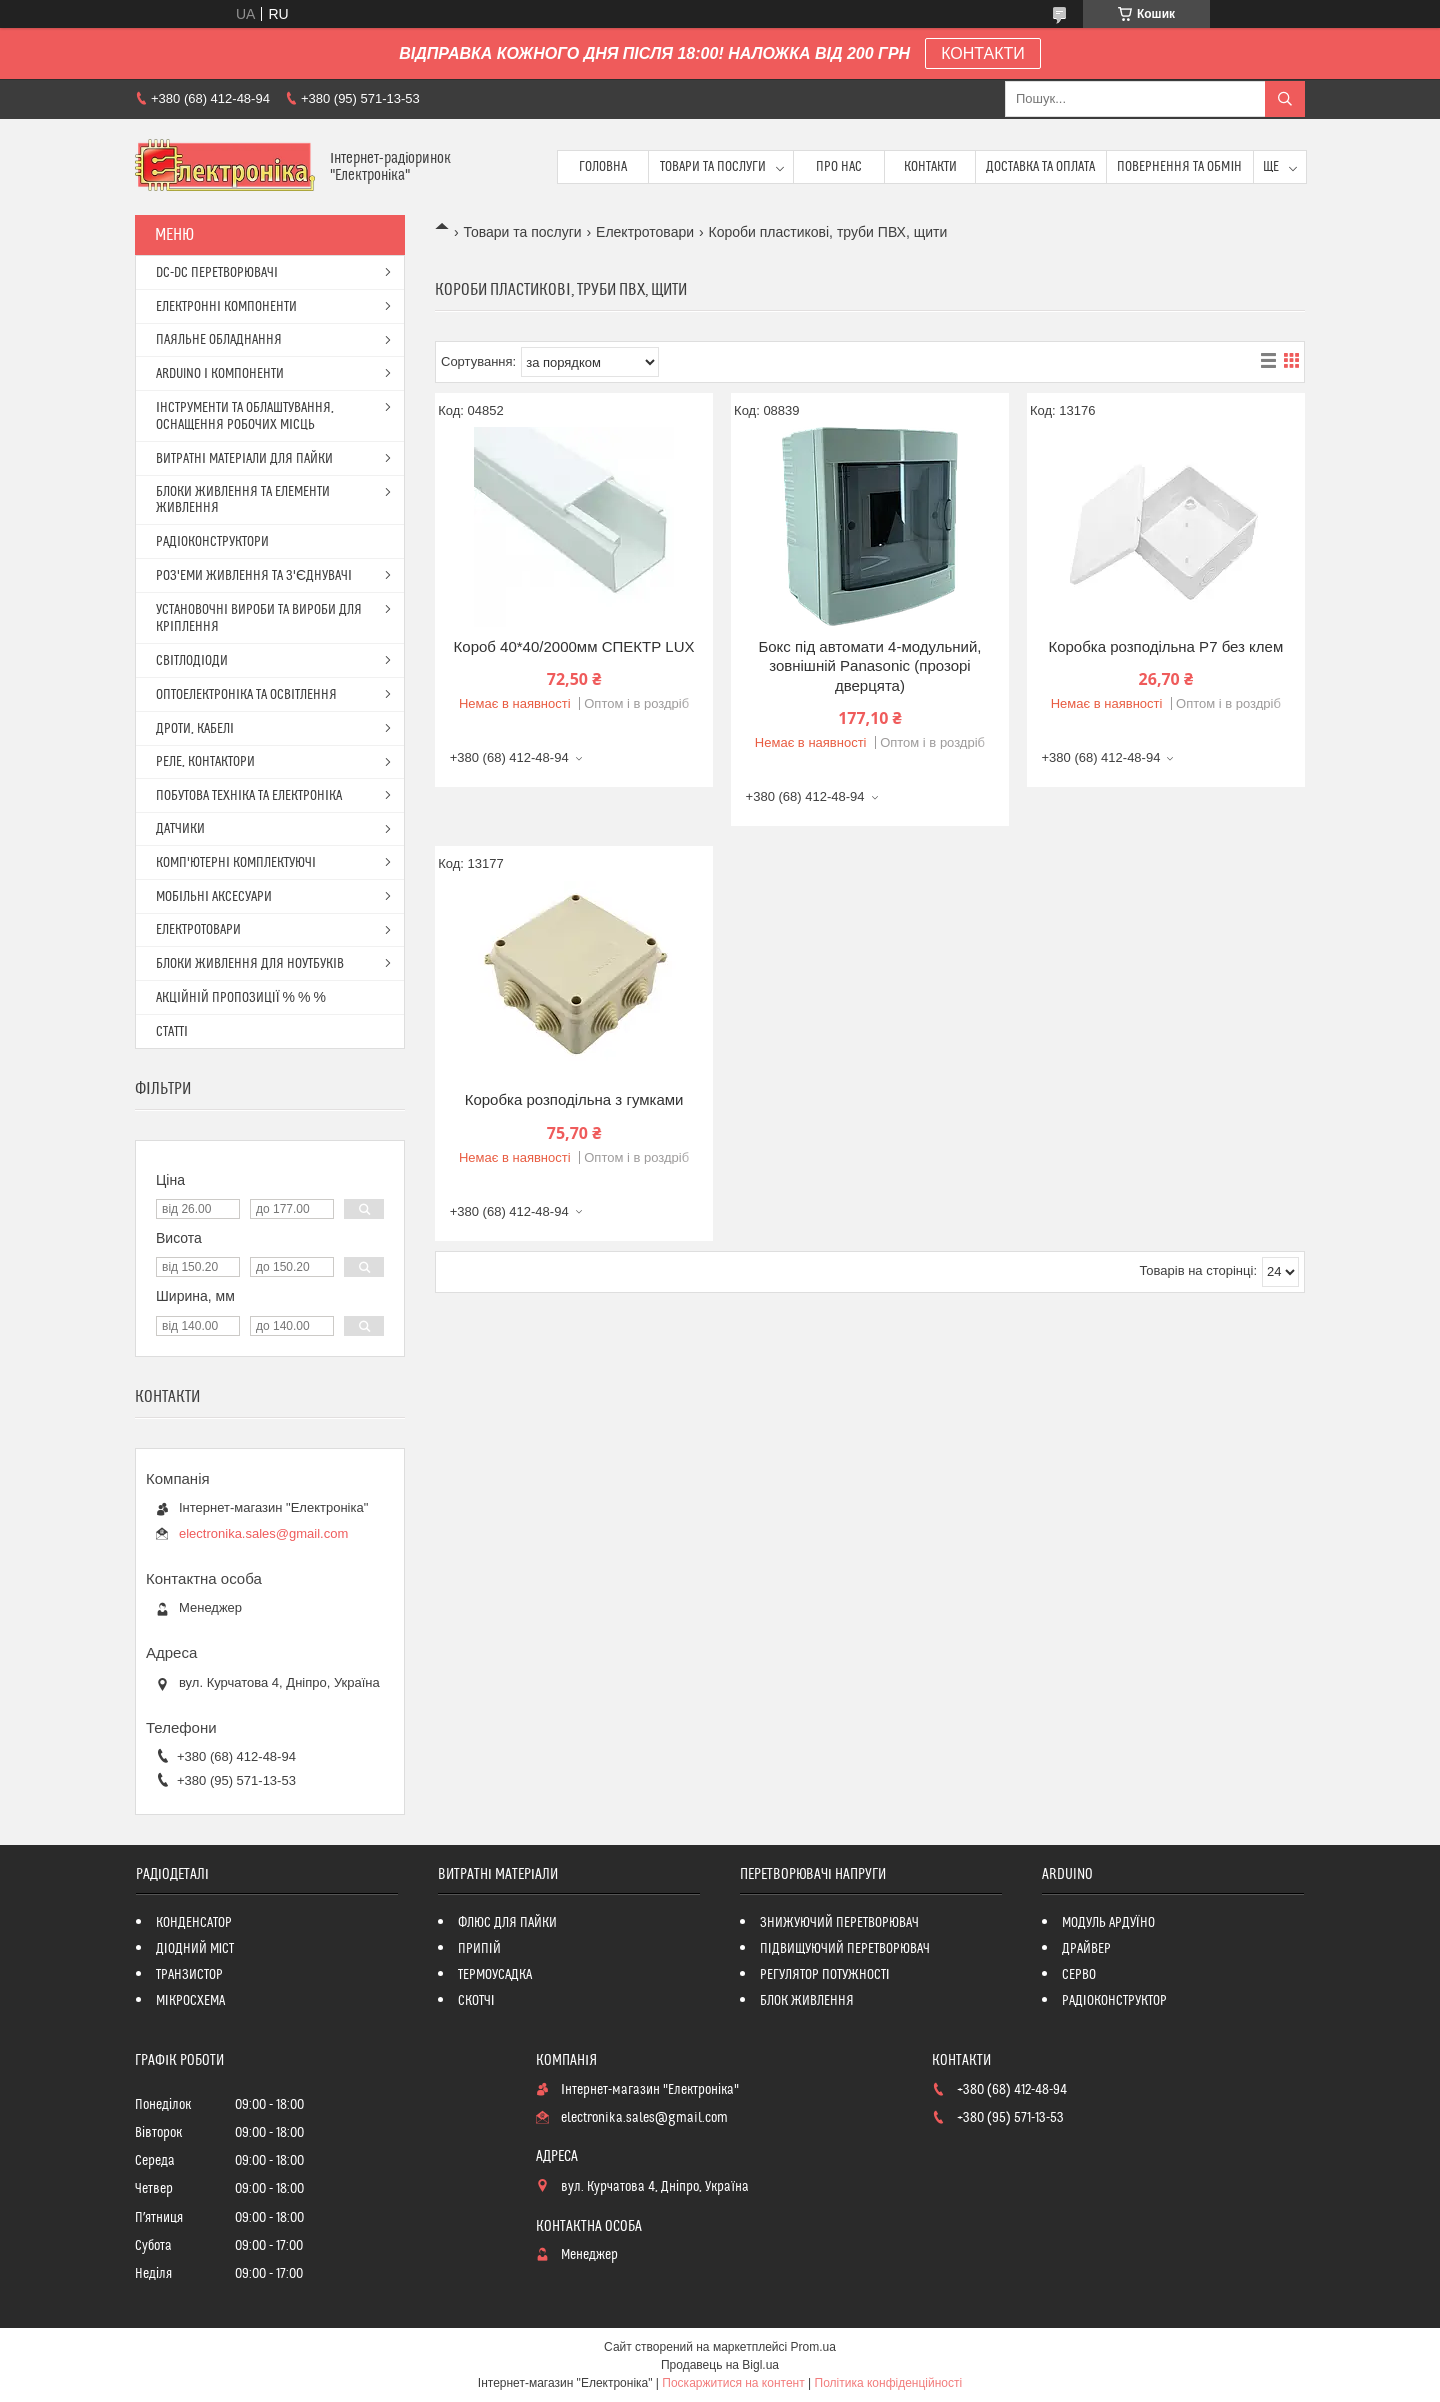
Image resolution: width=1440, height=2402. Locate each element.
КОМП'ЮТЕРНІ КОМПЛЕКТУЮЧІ (236, 863)
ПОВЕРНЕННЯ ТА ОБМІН (1179, 167)
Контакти (930, 167)
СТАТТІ (172, 1032)
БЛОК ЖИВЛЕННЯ (807, 2001)
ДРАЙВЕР (1086, 1949)
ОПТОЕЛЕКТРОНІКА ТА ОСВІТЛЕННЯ (246, 695)
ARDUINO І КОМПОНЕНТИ (220, 374)
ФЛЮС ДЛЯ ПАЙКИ (507, 1923)
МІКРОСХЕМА (190, 2001)
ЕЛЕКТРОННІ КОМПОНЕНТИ (226, 307)
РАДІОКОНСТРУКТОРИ (212, 542)
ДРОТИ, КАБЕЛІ (195, 729)
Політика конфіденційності (889, 2383)
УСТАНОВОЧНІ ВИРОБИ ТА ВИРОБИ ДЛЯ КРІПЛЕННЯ (259, 618)
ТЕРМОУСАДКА (495, 1975)
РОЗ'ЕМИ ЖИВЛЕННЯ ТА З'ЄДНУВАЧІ (254, 576)
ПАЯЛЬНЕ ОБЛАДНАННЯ (219, 340)
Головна (603, 167)
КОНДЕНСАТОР (194, 1923)
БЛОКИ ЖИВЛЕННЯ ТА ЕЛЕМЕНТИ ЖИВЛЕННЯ (243, 500)
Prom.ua (813, 2347)
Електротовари (645, 232)
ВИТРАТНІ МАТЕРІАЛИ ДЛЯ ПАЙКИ (244, 459)
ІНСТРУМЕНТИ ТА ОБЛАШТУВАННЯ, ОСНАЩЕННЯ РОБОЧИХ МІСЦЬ (245, 416)
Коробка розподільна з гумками (574, 1099)
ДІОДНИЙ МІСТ (195, 1949)
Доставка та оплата (1040, 167)
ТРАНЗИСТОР (189, 1975)
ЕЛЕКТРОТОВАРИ (198, 930)
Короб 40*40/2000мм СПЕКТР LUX (574, 646)
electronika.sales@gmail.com (263, 1533)
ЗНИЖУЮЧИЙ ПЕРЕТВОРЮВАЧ (839, 1923)
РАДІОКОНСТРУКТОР (1114, 2001)
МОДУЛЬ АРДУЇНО (1108, 1923)
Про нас (839, 167)
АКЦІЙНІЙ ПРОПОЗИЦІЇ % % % (241, 998)
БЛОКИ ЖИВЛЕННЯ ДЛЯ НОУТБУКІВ (250, 964)
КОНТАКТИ (983, 53)
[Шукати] (1285, 99)
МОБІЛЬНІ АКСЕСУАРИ (214, 897)
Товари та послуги (713, 167)
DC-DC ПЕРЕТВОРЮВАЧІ (217, 273)
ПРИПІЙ (479, 1949)
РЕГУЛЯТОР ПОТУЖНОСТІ (825, 1975)
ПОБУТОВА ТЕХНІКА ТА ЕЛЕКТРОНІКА (249, 796)
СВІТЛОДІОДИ (192, 661)
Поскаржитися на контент (733, 2383)
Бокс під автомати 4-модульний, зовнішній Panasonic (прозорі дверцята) (869, 666)
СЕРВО (1079, 1975)
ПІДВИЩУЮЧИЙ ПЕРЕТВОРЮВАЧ (845, 1949)
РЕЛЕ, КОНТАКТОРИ (205, 762)
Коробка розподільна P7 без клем (1165, 646)
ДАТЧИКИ (180, 829)
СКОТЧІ (476, 2001)
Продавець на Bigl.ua (720, 2365)
